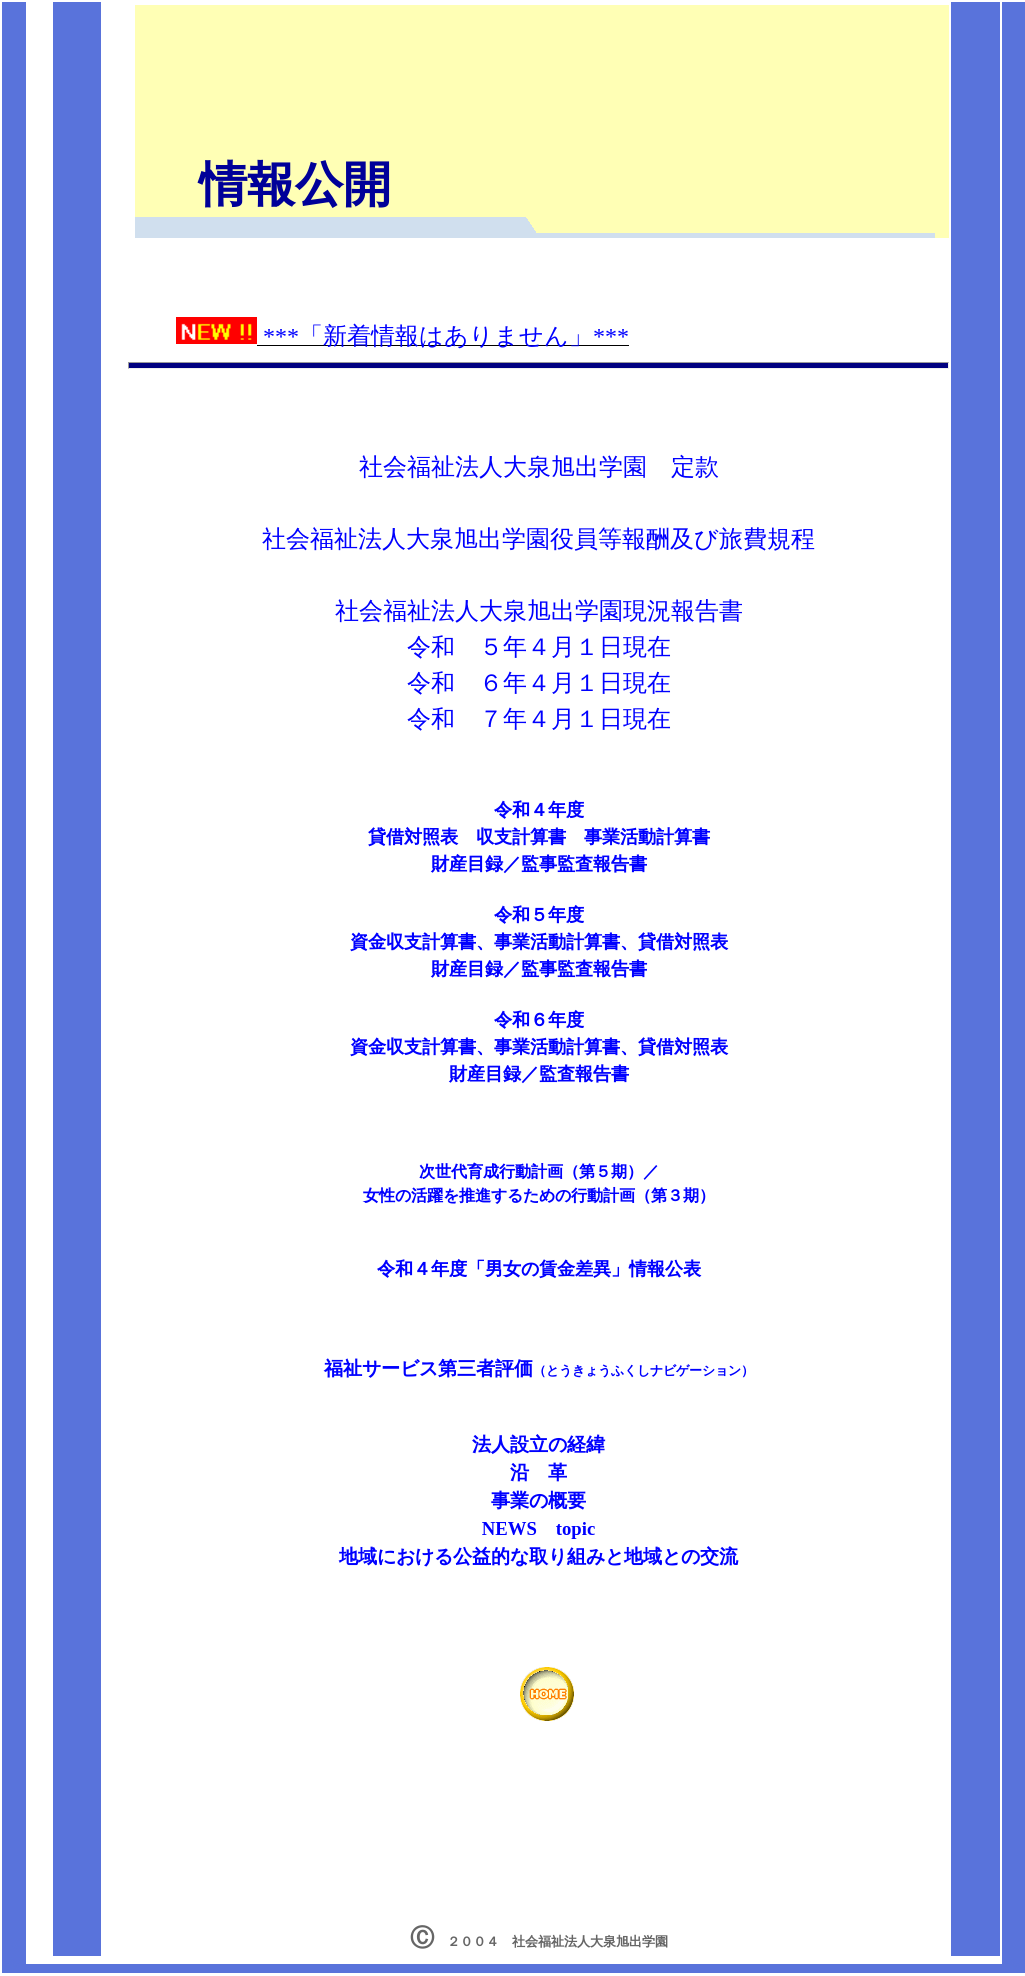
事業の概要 (538, 1500)
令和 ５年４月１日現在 (539, 647)
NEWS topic (539, 1528)
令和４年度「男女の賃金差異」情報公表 (539, 1269)
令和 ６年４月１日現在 (539, 683)
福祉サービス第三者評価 (428, 1368)
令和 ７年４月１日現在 (539, 719)
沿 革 (538, 1472)
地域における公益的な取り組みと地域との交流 (538, 1556)
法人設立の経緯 (538, 1444)
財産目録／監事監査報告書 (539, 969)
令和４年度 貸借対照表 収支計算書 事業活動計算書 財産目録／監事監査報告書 (539, 837)
